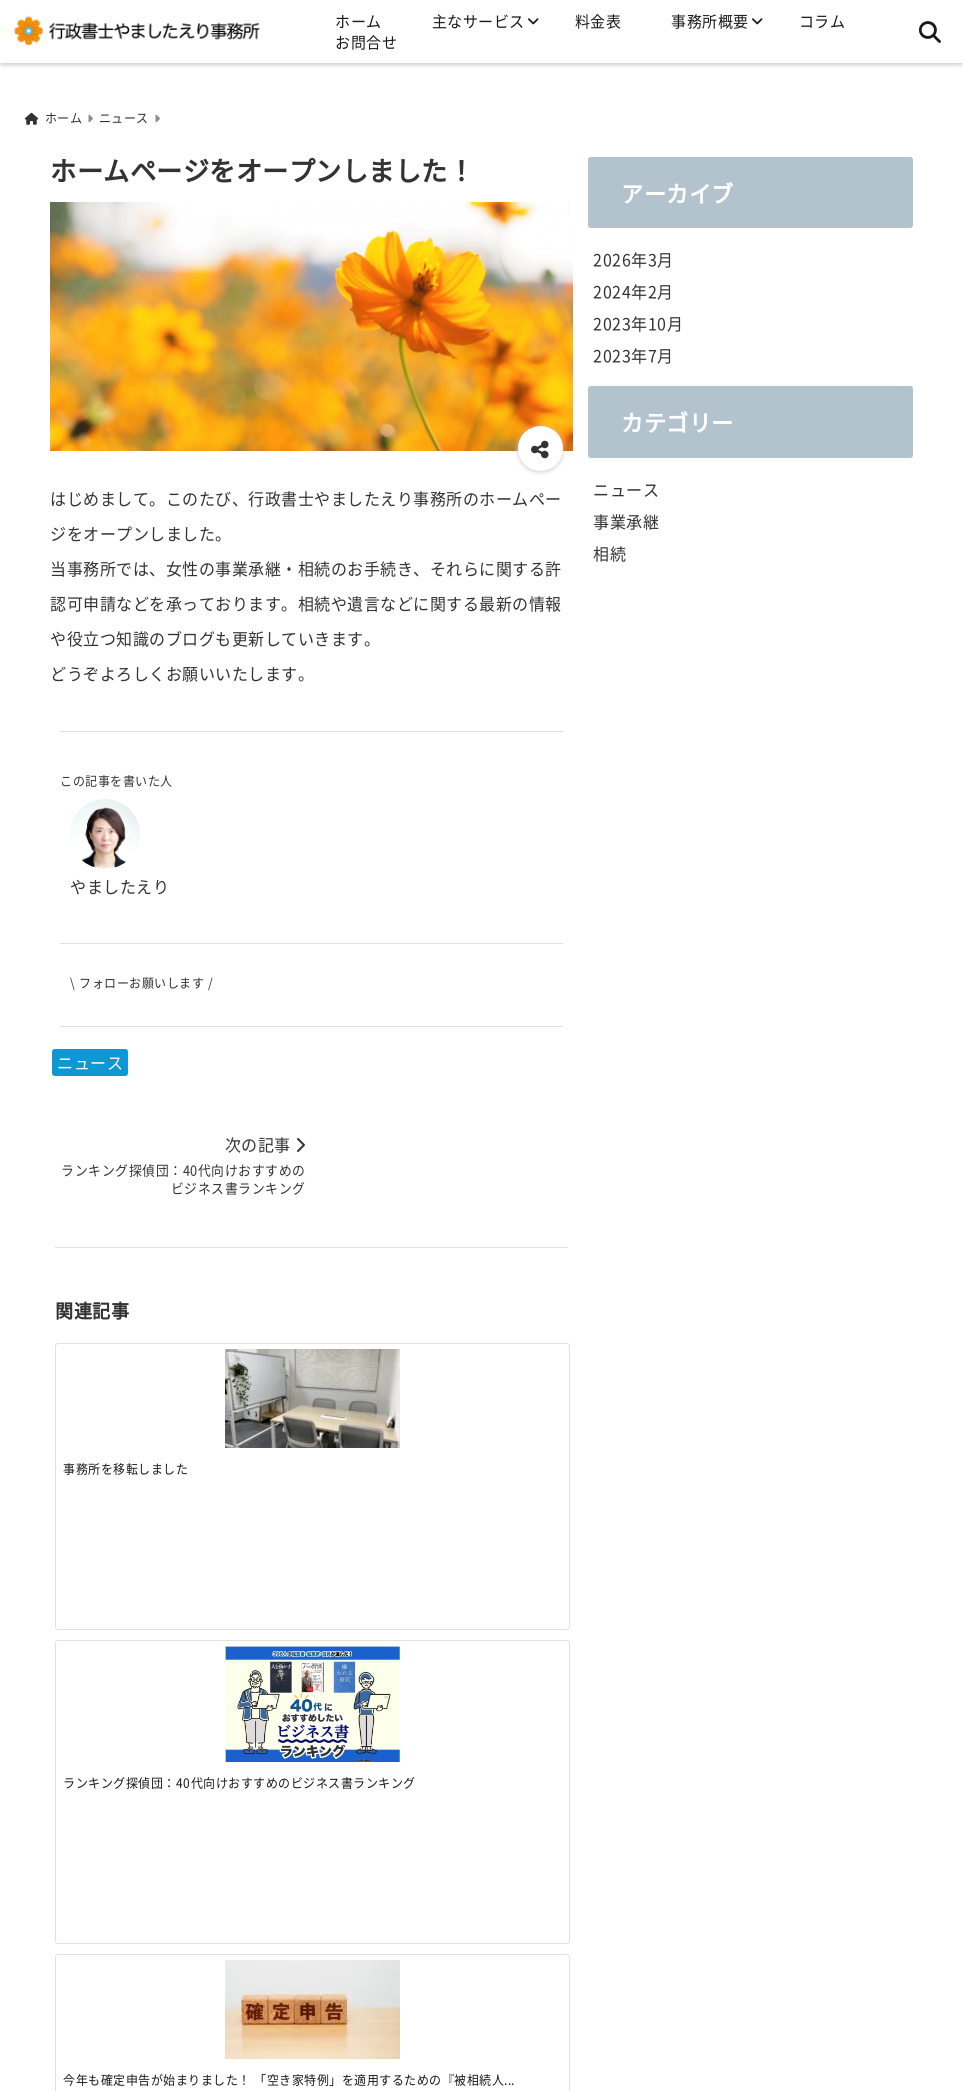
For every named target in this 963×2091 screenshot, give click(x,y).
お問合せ (366, 41)
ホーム (358, 20)
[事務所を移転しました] (119, 1373)
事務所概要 (710, 20)
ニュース (90, 1060)
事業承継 (626, 518)
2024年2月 (633, 289)
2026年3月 (633, 257)
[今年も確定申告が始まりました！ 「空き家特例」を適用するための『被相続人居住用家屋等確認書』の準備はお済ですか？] (376, 1373)
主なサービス (478, 20)
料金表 (598, 20)
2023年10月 (638, 321)
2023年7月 (633, 353)
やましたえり (119, 884)
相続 (609, 550)
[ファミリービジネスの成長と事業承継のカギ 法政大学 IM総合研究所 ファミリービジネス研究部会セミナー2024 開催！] (504, 1370)
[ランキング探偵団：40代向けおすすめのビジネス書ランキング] (247, 1379)
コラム (822, 20)
